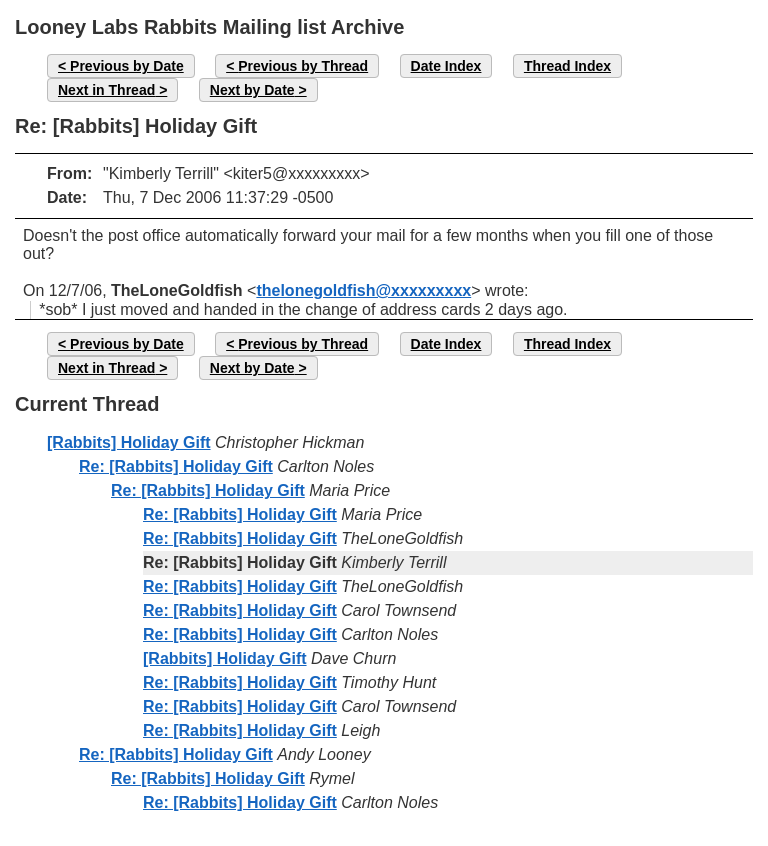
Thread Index (567, 66)
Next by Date (252, 90)
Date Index (446, 66)
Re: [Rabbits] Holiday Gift (176, 466)
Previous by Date (127, 66)
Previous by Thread (303, 66)
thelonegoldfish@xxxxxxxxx (363, 290)
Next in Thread (106, 90)
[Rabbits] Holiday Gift (129, 442)
